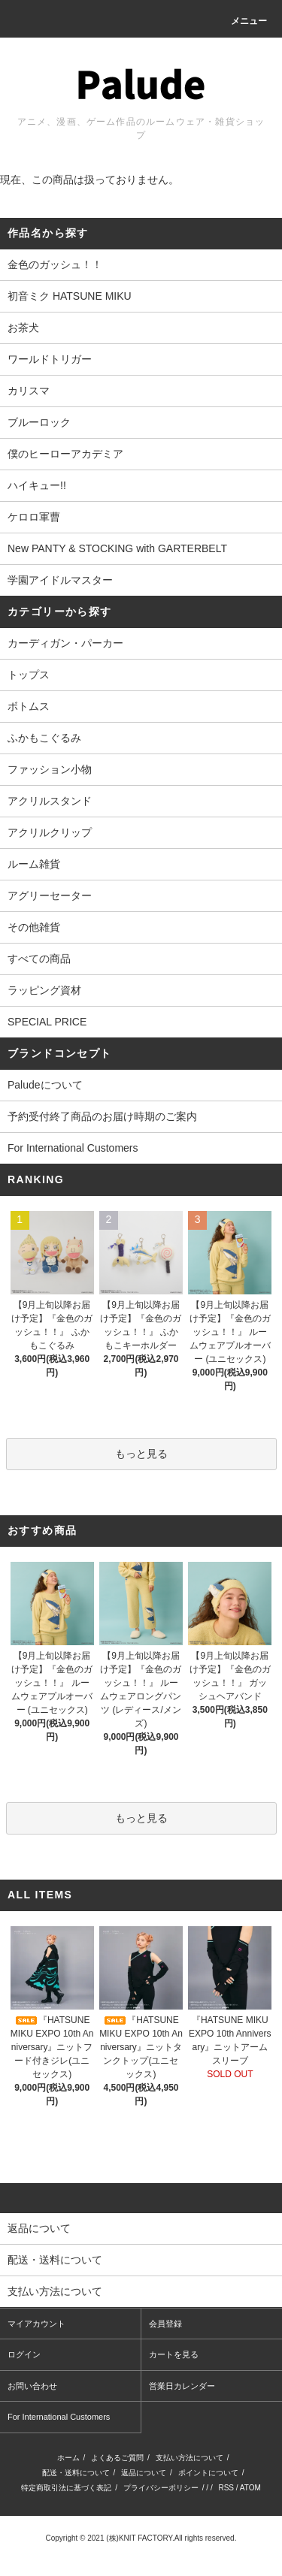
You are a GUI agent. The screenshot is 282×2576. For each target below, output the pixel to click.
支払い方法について (189, 2458)
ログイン (24, 2354)
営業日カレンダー (182, 2385)
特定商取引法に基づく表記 (66, 2488)
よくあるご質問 (117, 2458)
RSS (226, 2488)
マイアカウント (36, 2323)
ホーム (68, 2458)
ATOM (250, 2488)
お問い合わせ (32, 2385)
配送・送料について (76, 2473)
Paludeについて (45, 1085)
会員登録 (165, 2323)
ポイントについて (208, 2473)
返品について (143, 2473)
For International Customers (73, 1148)
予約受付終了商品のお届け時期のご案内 (102, 1116)
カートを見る (174, 2354)
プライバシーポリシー (161, 2488)
